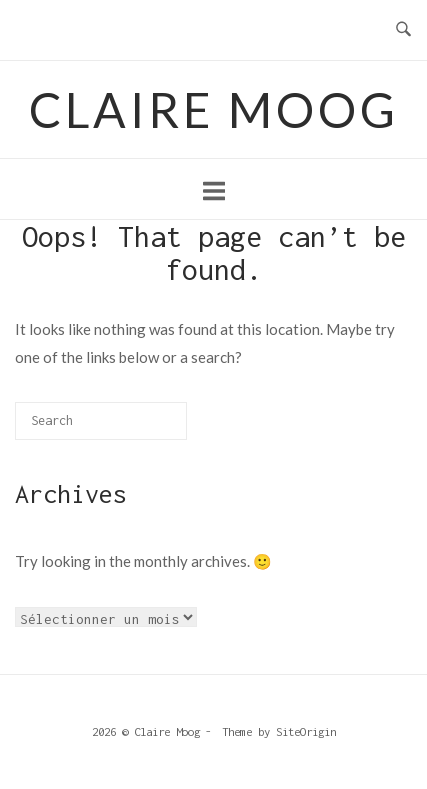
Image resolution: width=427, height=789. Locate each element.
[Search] (146, 427)
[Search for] (101, 421)
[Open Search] (403, 30)
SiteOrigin (306, 731)
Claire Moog (214, 109)
